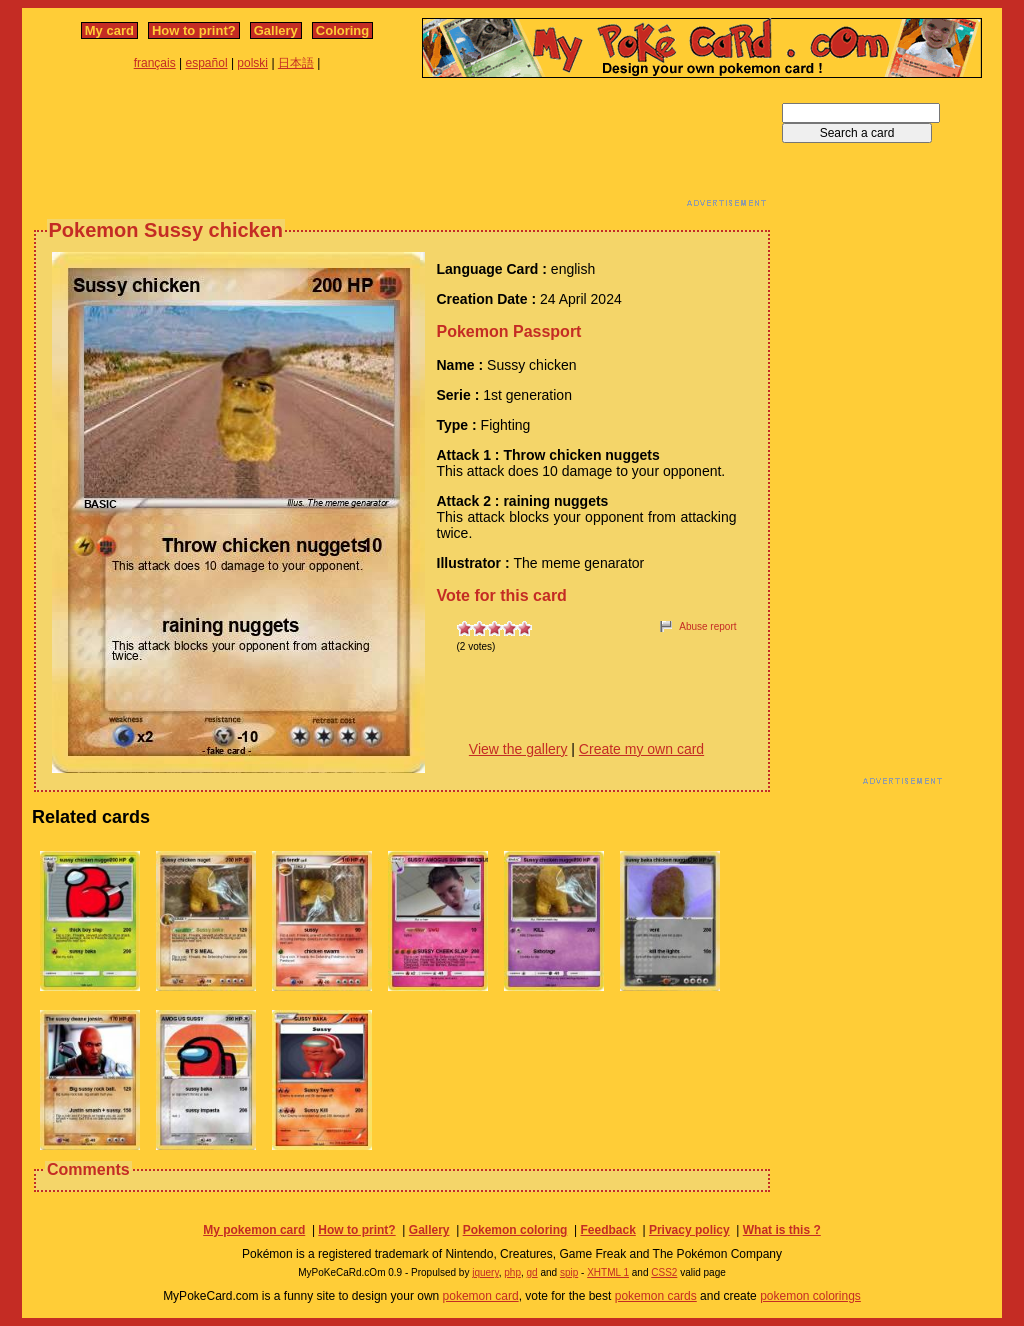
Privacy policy (689, 1230)
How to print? (194, 30)
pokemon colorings (810, 1296)
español (207, 63)
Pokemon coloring (515, 1230)
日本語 (296, 63)
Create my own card (641, 749)
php (512, 1272)
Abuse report (707, 626)
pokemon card (481, 1296)
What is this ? (782, 1230)
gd (532, 1272)
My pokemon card (254, 1230)
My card (109, 30)
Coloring (342, 30)
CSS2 (664, 1272)
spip (569, 1272)
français (155, 63)
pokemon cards (656, 1296)
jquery (485, 1272)
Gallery (276, 30)
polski (252, 63)
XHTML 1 (608, 1272)
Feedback (607, 1230)
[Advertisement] (402, 148)
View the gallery (518, 749)
